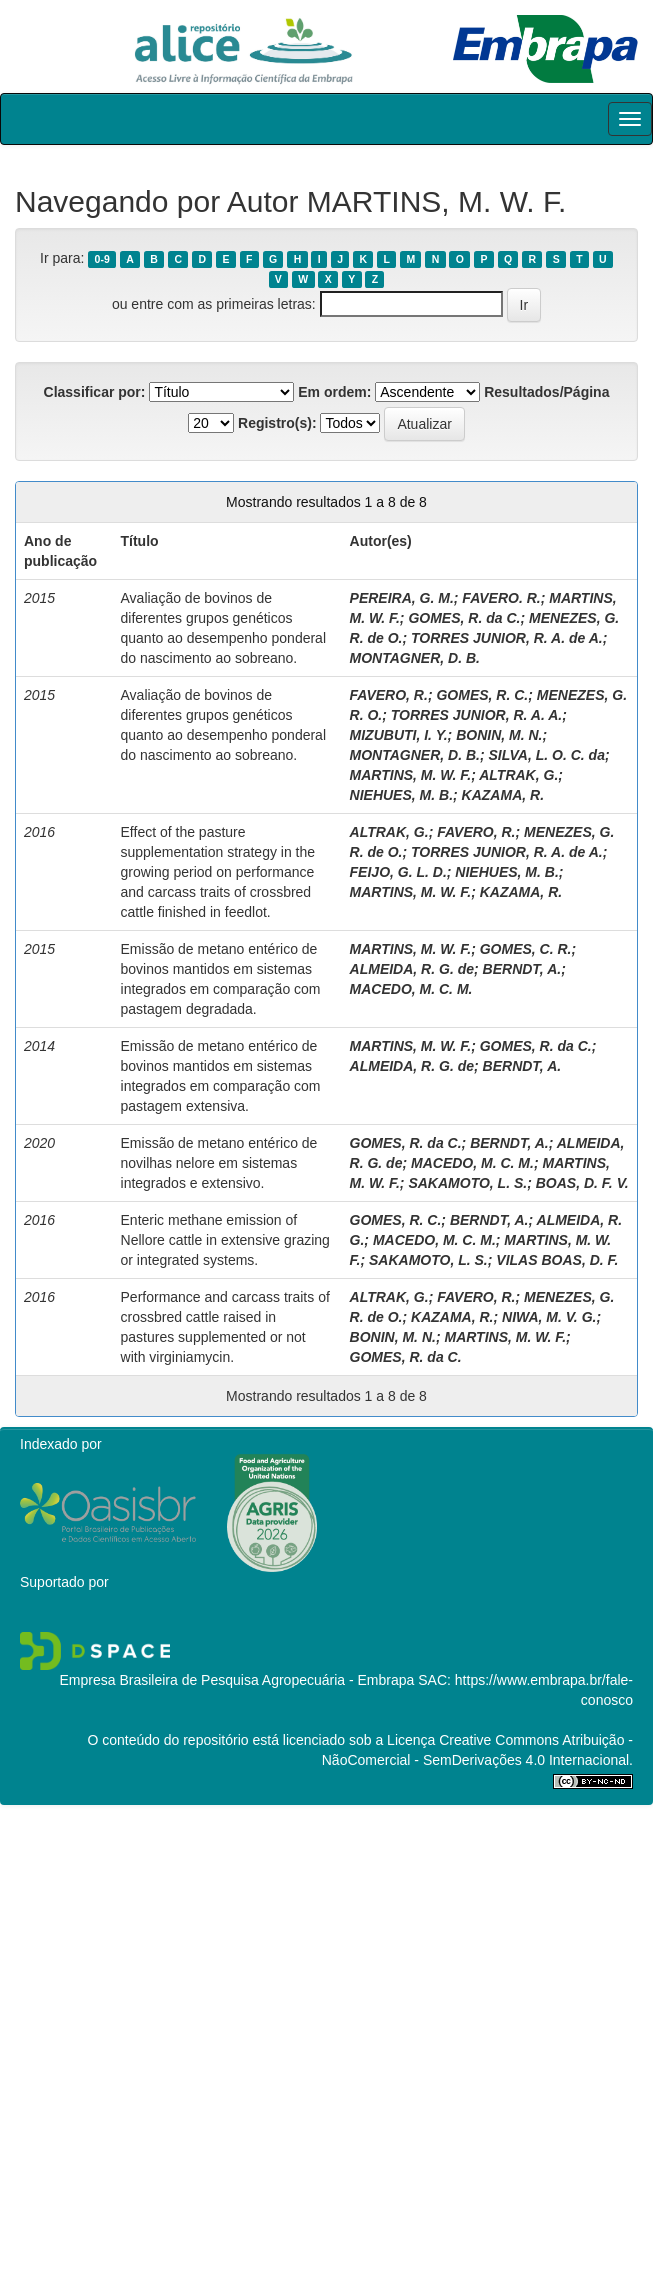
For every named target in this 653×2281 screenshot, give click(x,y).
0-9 (102, 259)
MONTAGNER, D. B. (415, 658)
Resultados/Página (546, 392)
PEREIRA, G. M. (402, 598)
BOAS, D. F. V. (582, 1183)
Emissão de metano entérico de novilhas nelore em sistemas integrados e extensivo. (219, 1163)
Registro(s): (277, 423)
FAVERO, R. (389, 695)
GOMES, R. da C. (464, 618)
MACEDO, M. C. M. (411, 989)
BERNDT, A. (522, 969)
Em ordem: (334, 392)
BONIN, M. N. (499, 735)
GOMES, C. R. (526, 949)
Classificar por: (95, 392)
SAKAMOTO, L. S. (467, 1183)
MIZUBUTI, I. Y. (399, 735)
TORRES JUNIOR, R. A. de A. (507, 638)
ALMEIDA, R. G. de (412, 969)
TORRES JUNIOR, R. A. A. (476, 715)
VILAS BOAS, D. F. (557, 1260)
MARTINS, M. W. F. (411, 775)
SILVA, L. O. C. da (547, 755)
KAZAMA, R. (503, 795)
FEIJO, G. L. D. (398, 872)
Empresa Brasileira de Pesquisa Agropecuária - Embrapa (236, 1680)
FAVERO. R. (501, 598)
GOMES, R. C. (482, 695)
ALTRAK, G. (518, 775)
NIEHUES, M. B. (401, 795)
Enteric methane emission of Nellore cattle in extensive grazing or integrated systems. (225, 1240)
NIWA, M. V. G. (549, 1317)
